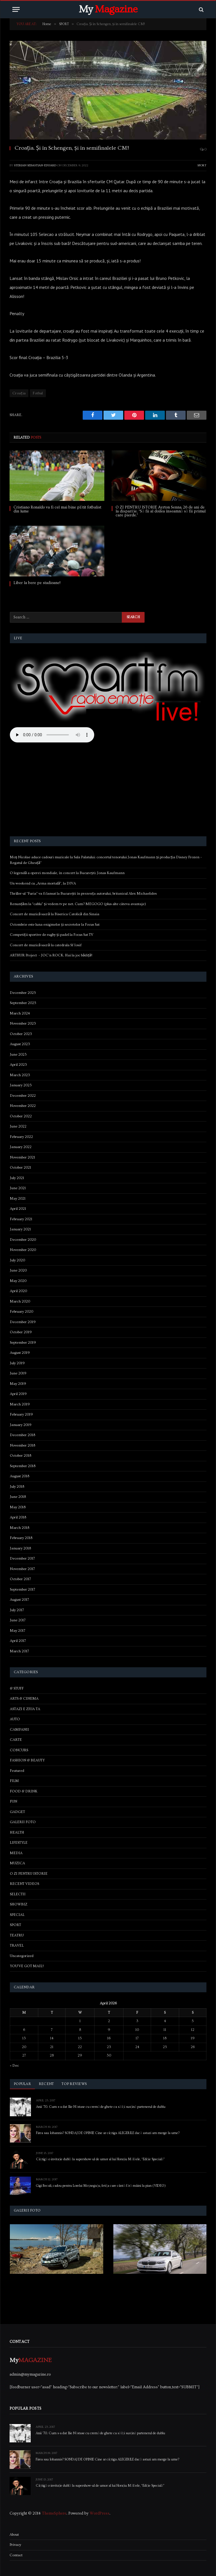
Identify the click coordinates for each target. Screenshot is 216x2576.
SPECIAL (17, 1915)
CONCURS (19, 1750)
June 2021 (18, 1188)
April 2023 (18, 1065)
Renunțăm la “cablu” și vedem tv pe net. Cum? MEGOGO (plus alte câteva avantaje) (78, 904)
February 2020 (21, 1312)
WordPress (99, 2513)
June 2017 (18, 1620)
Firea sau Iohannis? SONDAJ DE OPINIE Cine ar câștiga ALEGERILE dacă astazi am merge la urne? (107, 2133)
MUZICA (17, 1863)
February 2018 (21, 1538)
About (14, 2535)
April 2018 (18, 1517)
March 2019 (20, 1404)
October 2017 (20, 1579)
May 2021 (18, 1198)
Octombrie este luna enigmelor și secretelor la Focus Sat (55, 925)
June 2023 (18, 1054)
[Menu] (16, 9)
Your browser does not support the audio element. (52, 734)
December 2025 (23, 993)
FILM (14, 1781)
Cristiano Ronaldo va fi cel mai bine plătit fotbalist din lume (57, 509)
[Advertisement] (108, 790)
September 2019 (23, 1343)
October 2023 (21, 1034)
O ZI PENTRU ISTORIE (29, 1874)
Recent (46, 2084)
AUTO (15, 1719)
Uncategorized (21, 1956)
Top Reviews (74, 2084)
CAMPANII (19, 1730)
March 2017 (19, 1651)
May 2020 (18, 1281)
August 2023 (20, 1044)
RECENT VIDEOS (24, 1884)
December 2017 (22, 1558)
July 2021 (17, 1178)
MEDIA (16, 1853)
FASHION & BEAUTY (27, 1760)
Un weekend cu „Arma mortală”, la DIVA (43, 883)
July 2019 (17, 1363)
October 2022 (21, 1116)
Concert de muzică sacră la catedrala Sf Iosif (46, 945)
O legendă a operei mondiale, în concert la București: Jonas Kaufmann (67, 873)
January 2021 (20, 1229)
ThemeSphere (54, 2513)
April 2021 (18, 1209)
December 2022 (23, 1096)
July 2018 (17, 1487)
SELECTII (18, 1894)
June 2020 (18, 1270)
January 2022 (21, 1147)
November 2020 (23, 1250)
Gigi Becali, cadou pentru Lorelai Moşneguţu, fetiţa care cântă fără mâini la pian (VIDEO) (101, 2186)
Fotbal (38, 393)
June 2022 (18, 1126)
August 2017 (19, 1600)
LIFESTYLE (19, 1843)
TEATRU (17, 1935)
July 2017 (17, 1610)
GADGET (17, 1812)
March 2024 (20, 1013)
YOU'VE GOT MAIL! (27, 1966)
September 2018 (22, 1466)
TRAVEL (17, 1945)
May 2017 (17, 1631)
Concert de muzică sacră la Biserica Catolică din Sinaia (54, 914)
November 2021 (22, 1157)
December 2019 (23, 1322)
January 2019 (21, 1425)
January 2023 (21, 1085)
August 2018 (19, 1476)
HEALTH (17, 1832)
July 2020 (17, 1260)
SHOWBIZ (18, 1904)
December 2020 (23, 1240)
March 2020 (20, 1301)
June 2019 (18, 1373)
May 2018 (18, 1507)
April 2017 (18, 1641)
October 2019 (21, 1332)
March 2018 (19, 1528)
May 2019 (18, 1384)
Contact (16, 2555)
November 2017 (22, 1569)
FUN (13, 1801)
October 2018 (20, 1456)
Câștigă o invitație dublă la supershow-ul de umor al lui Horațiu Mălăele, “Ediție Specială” (100, 2159)
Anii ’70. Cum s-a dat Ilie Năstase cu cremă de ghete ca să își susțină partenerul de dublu (100, 2107)
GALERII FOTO (23, 1822)
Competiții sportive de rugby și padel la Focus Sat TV (51, 935)
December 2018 (22, 1435)
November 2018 (22, 1445)
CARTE (16, 1740)
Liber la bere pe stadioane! (37, 583)
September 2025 (23, 1003)
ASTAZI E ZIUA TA (25, 1709)
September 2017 (22, 1589)
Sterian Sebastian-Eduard (35, 165)
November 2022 (23, 1106)
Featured (17, 1771)
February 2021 (21, 1219)
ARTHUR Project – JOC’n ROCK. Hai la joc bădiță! (51, 955)
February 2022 (21, 1137)
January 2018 (20, 1548)
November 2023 (23, 1023)
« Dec (14, 2066)
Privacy (15, 2545)
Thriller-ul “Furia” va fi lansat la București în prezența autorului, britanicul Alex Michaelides (83, 893)
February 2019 (21, 1414)
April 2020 (18, 1291)
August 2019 (20, 1353)
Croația (19, 393)
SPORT (201, 165)
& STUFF (17, 1688)
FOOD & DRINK (23, 1791)
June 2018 (18, 1497)
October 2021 (20, 1167)
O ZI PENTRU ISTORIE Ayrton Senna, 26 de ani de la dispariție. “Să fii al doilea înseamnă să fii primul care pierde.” (161, 511)
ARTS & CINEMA (24, 1699)
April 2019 (18, 1394)
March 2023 (20, 1075)
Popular (22, 2084)
